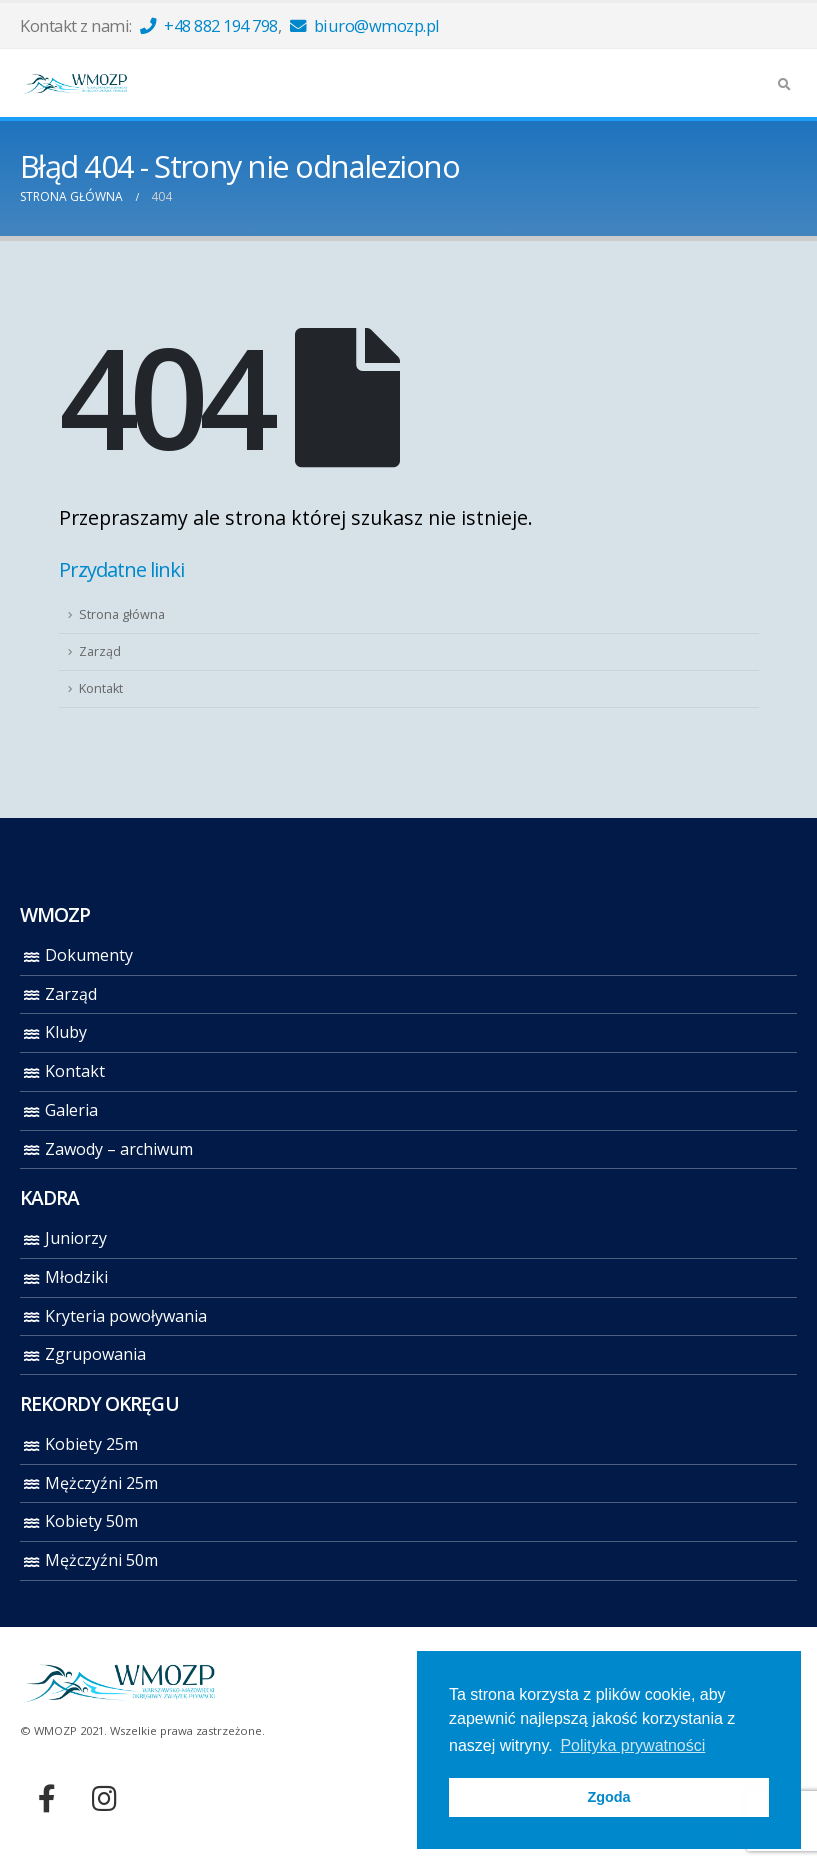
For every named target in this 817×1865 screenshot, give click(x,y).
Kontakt (101, 688)
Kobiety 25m (91, 1444)
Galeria (71, 1110)
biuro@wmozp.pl (365, 25)
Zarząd (100, 651)
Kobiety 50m (91, 1521)
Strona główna (122, 614)
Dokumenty (89, 955)
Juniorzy (76, 1238)
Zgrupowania (95, 1354)
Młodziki (76, 1277)
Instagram (104, 1798)
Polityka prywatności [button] (632, 1745)
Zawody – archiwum (119, 1149)
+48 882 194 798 (209, 25)
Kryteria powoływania (126, 1316)
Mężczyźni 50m (101, 1560)
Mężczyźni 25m (101, 1483)
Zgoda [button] (608, 1797)
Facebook (47, 1798)
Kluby (66, 1032)
